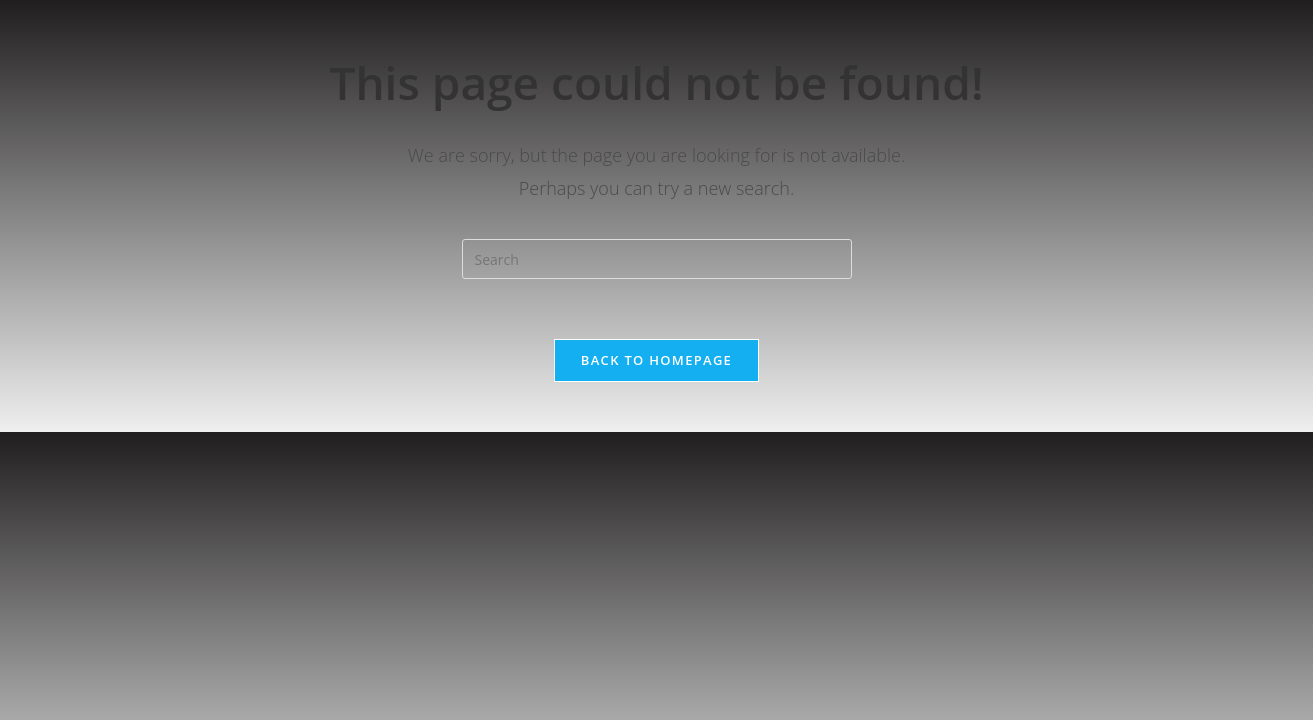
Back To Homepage (656, 360)
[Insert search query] (657, 259)
